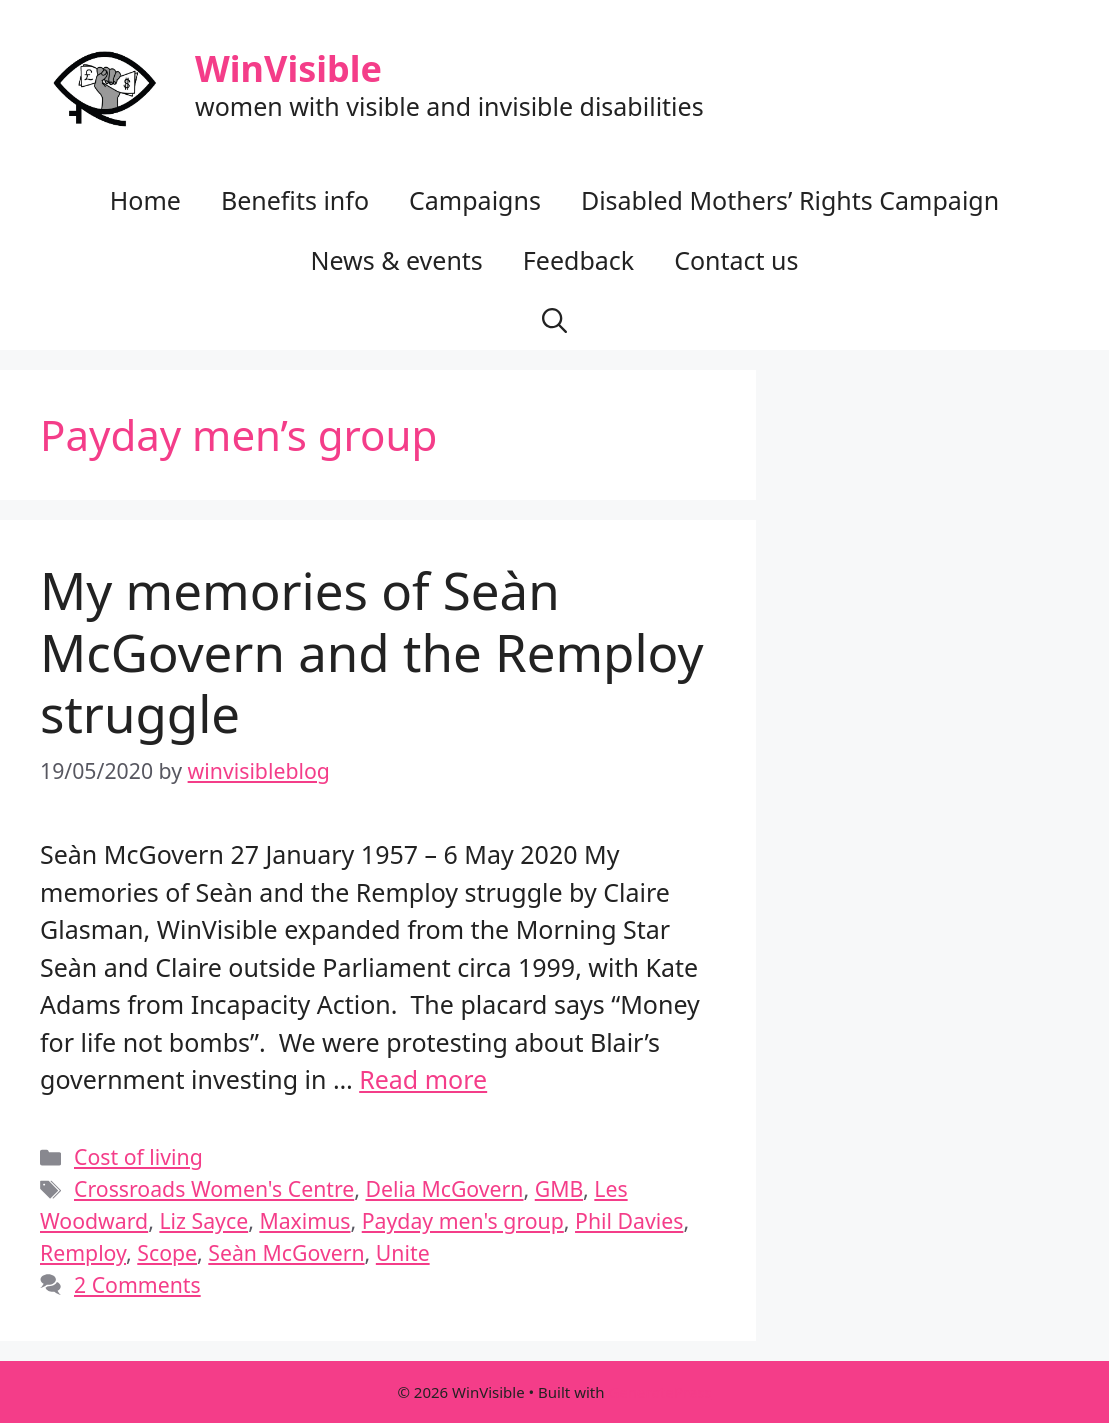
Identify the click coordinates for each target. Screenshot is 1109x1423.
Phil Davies (629, 1220)
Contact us (736, 260)
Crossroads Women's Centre (214, 1188)
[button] (554, 320)
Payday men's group (463, 1220)
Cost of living (138, 1156)
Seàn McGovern (286, 1252)
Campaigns (475, 200)
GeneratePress (659, 1392)
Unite (403, 1252)
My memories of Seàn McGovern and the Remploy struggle (371, 651)
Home (145, 200)
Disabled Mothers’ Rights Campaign (790, 200)
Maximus (304, 1220)
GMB (559, 1188)
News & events (396, 260)
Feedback (578, 260)
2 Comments (137, 1284)
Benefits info (295, 200)
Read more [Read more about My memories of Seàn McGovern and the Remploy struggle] (423, 1079)
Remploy (83, 1252)
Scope (167, 1252)
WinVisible (288, 68)
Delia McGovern (445, 1188)
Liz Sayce (203, 1220)
